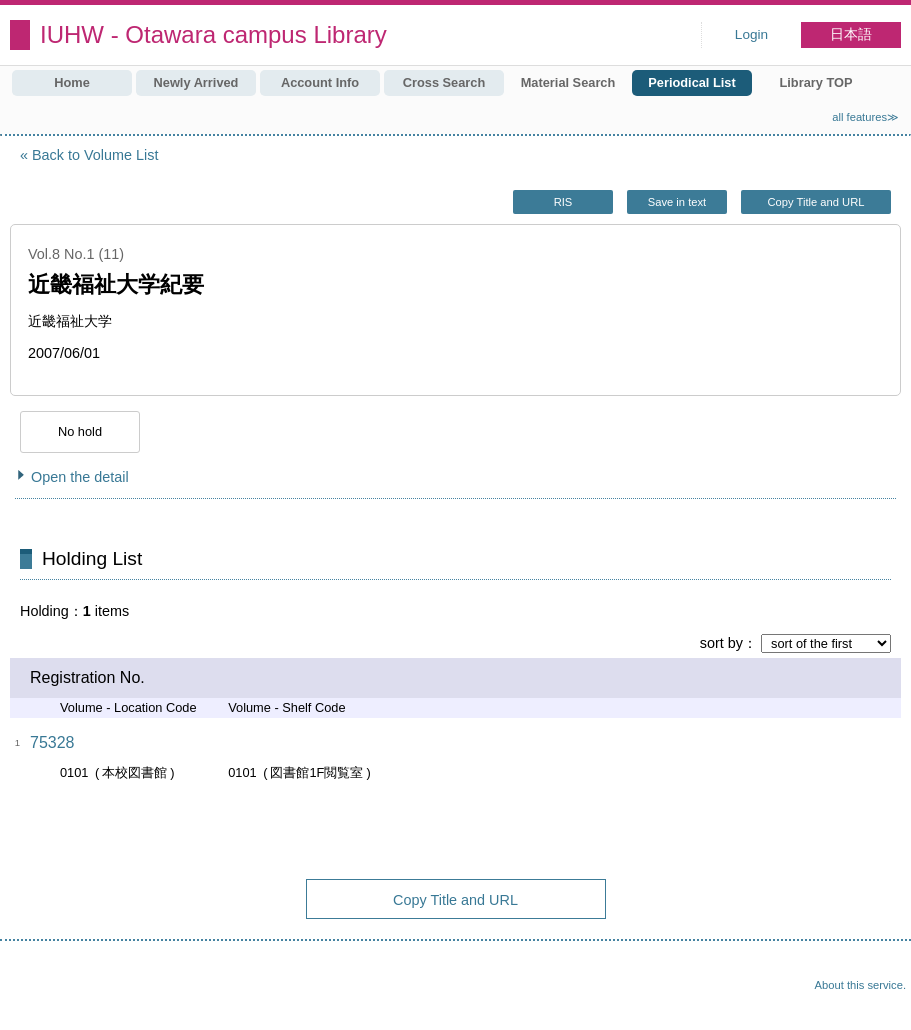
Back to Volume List (95, 155)
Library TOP (815, 82)
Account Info (320, 82)
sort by (721, 643)
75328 (52, 742)
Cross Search (444, 82)
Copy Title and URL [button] (815, 202)
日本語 (851, 34)
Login (751, 34)
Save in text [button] (677, 202)
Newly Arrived (196, 82)
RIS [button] (563, 202)
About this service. (860, 985)
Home (72, 82)
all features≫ (865, 117)
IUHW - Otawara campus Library (213, 34)
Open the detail (80, 477)
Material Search (568, 82)
